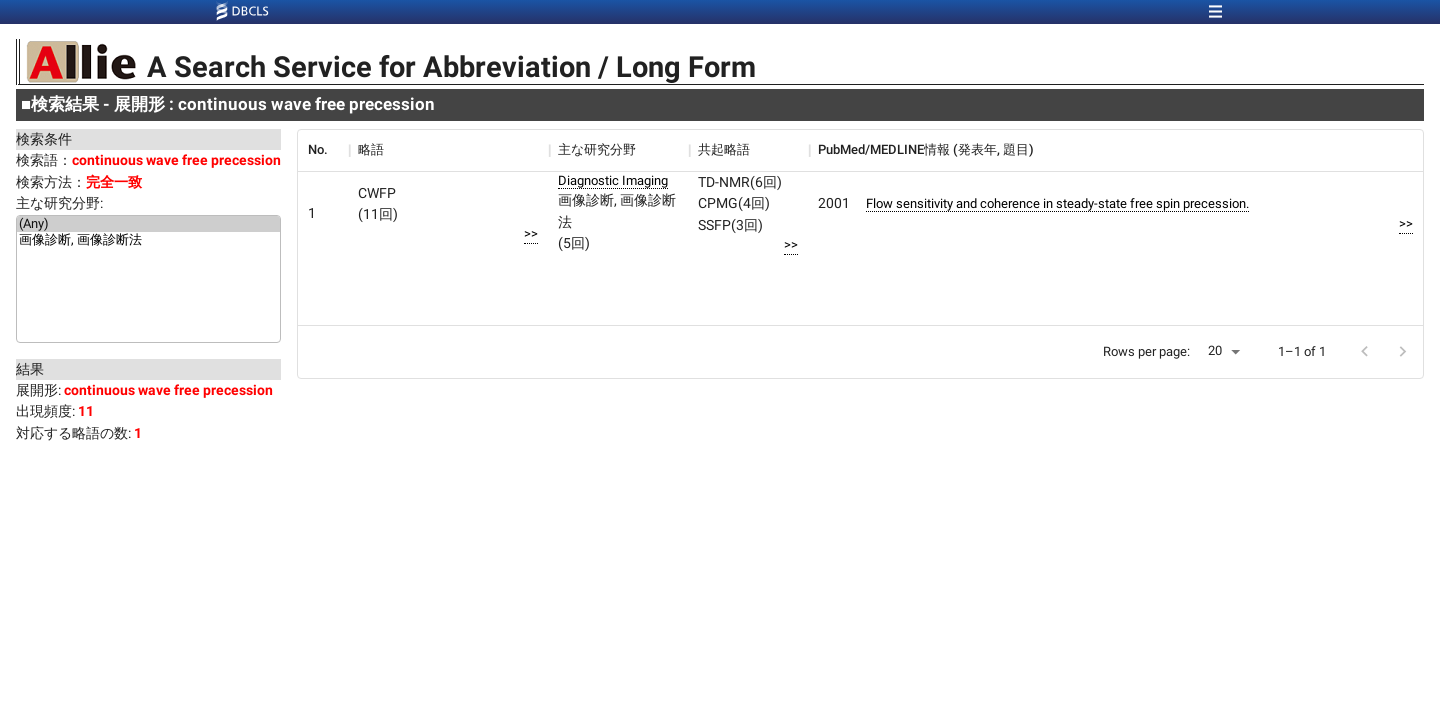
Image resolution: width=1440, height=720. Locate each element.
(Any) (148, 224)
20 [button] (1215, 350)
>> (531, 233)
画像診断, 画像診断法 (148, 241)
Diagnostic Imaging (613, 180)
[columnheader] (323, 150)
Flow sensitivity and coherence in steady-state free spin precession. (1057, 203)
